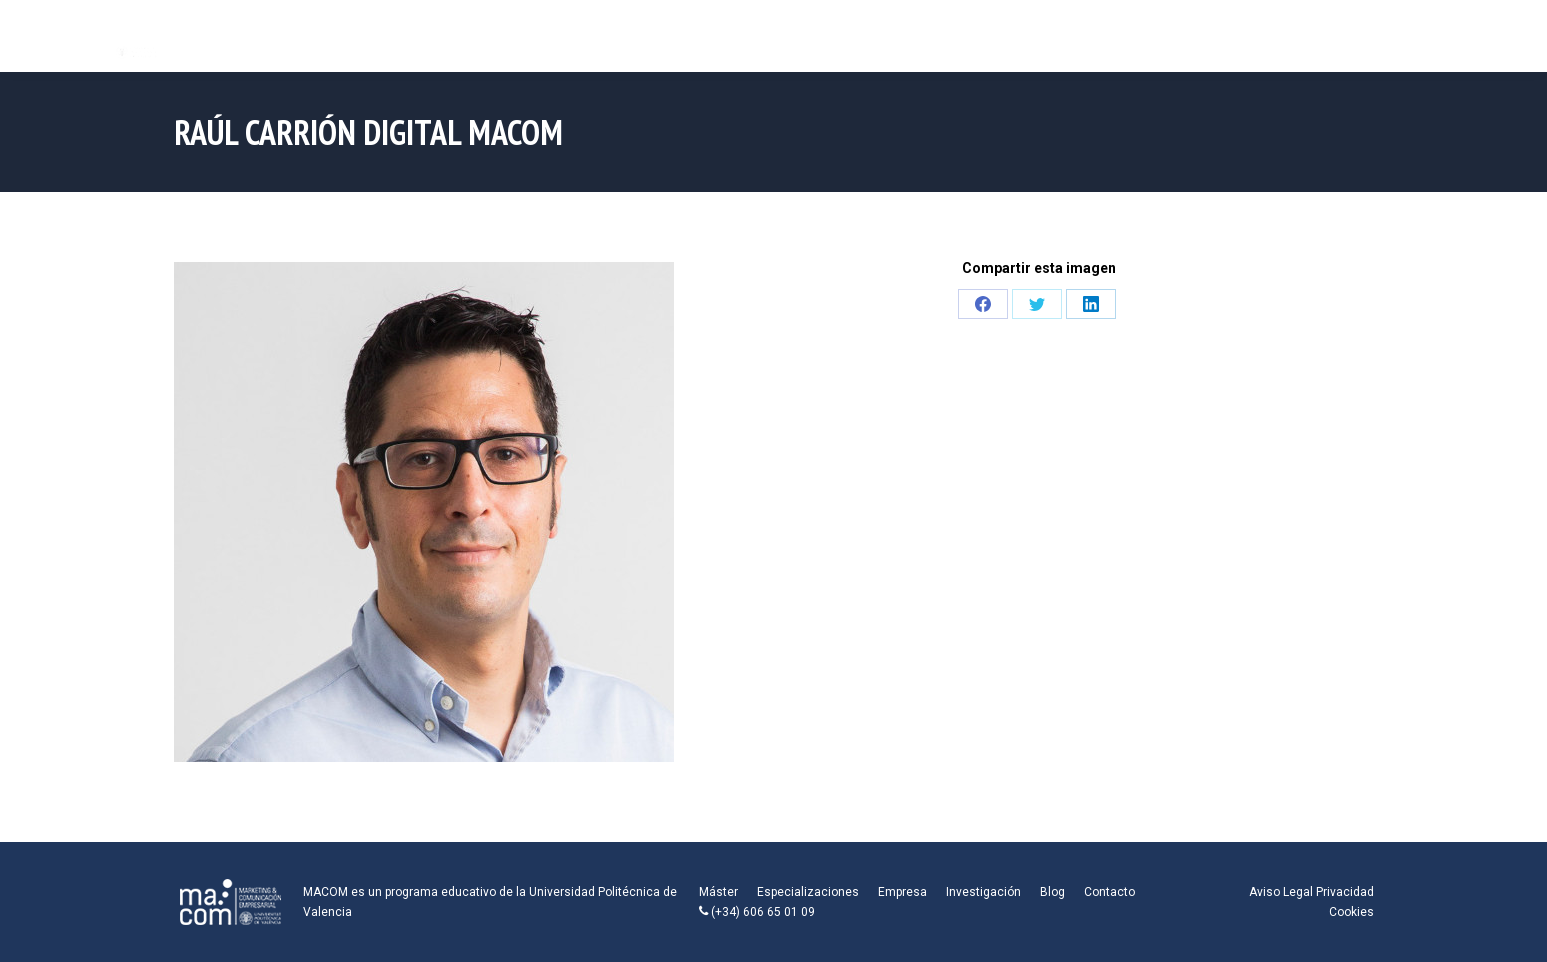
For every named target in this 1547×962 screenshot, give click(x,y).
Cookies (1351, 912)
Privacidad (1345, 892)
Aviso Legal (1281, 892)
